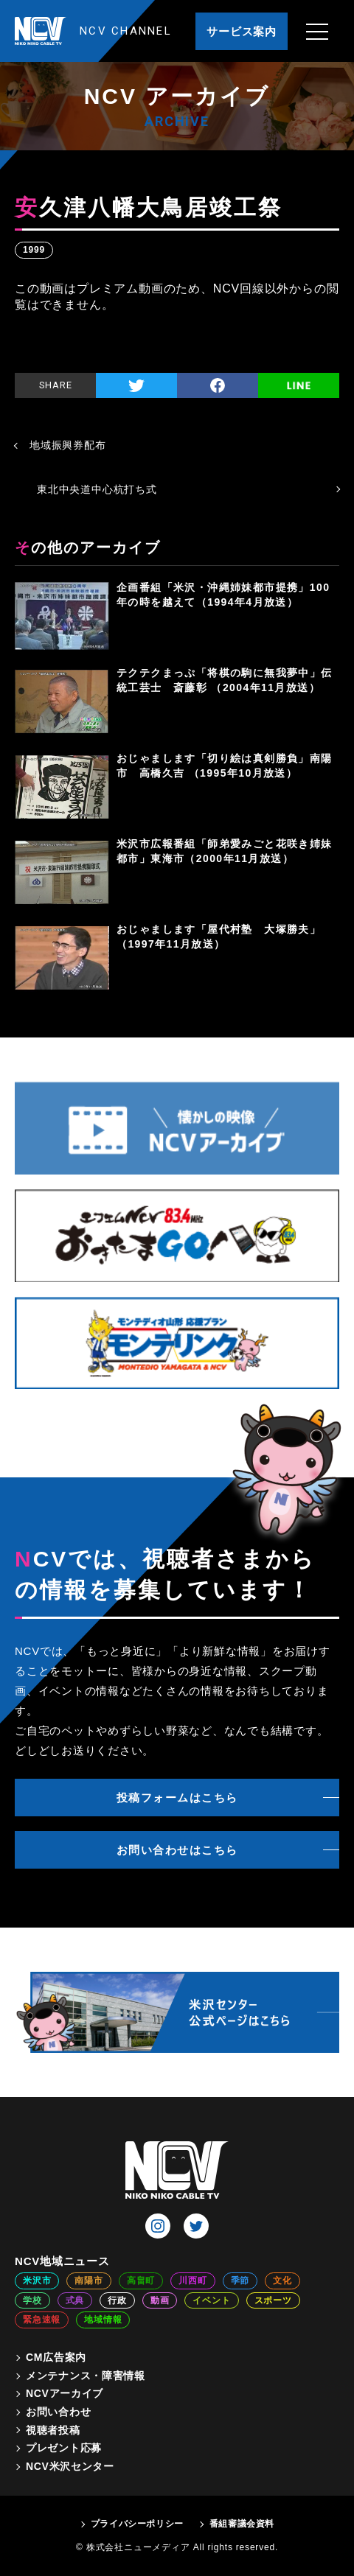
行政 (117, 2300)
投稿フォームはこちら (177, 1797)
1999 (34, 250)
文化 (282, 2280)
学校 (32, 2300)
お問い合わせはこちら (177, 1850)
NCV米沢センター (70, 2466)
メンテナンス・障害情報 (85, 2375)
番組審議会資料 (241, 2524)
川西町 (192, 2280)
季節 (240, 2280)
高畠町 (141, 2280)
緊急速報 (41, 2319)
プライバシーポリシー (137, 2524)
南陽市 (88, 2280)
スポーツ (273, 2300)
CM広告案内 (56, 2357)
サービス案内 (241, 31)
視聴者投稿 (53, 2430)
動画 (160, 2300)
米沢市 (37, 2280)
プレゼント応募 (64, 2448)
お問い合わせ (58, 2412)
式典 (75, 2300)
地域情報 (103, 2319)
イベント (211, 2300)
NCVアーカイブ (64, 2393)
